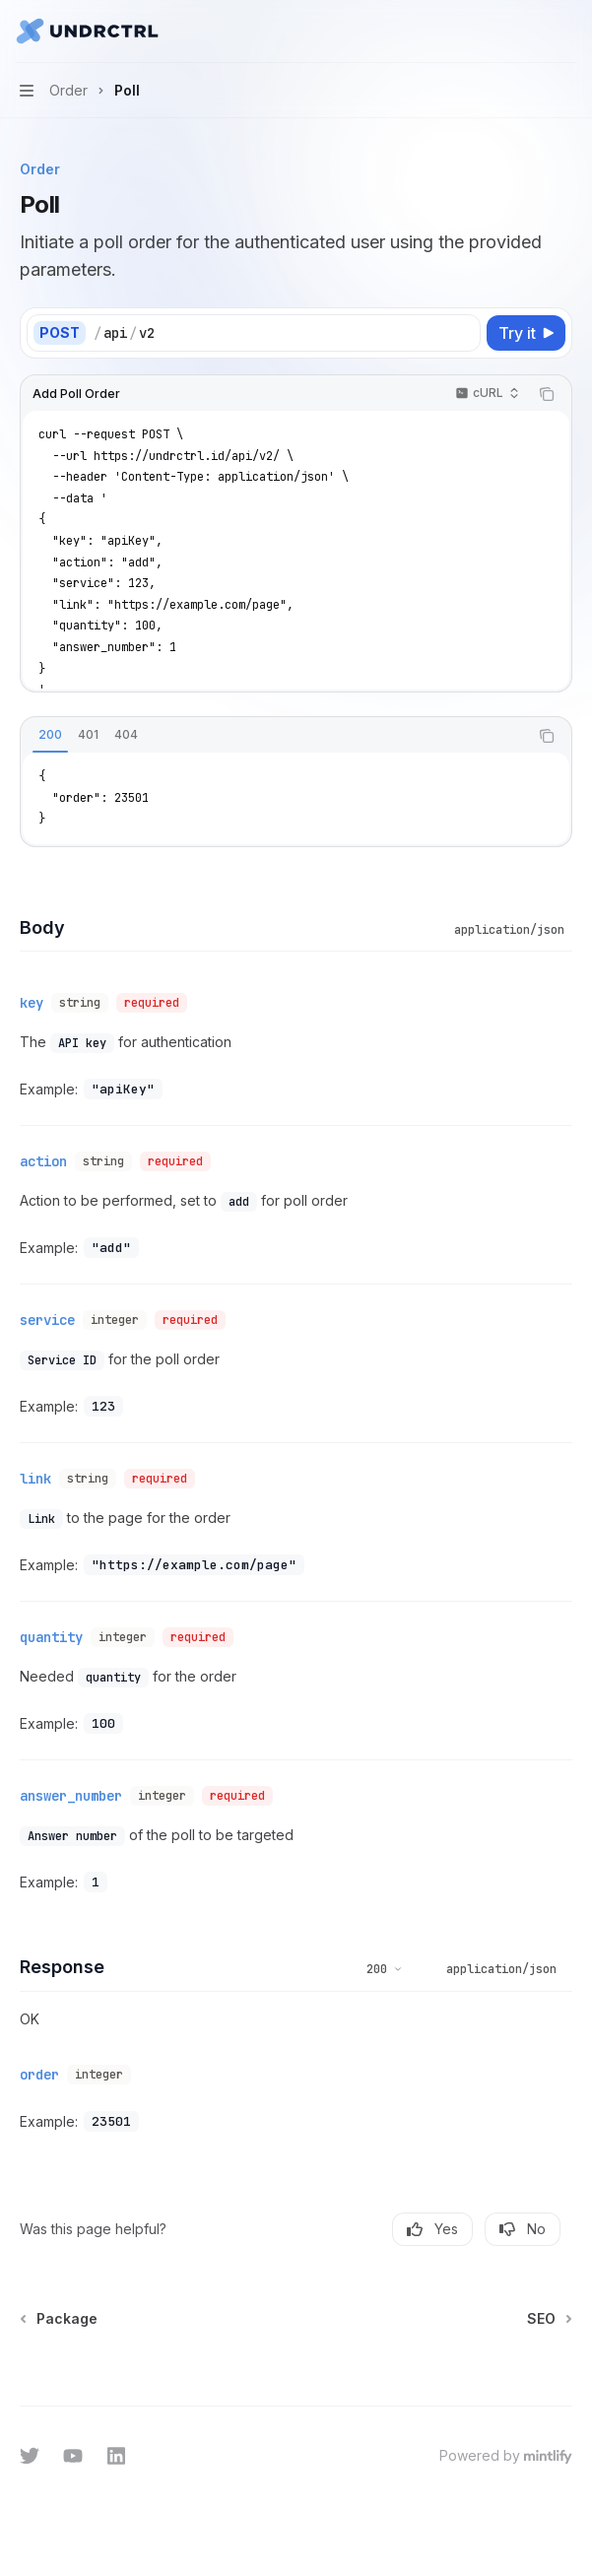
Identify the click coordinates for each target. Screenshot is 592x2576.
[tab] (50, 735)
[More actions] (566, 31)
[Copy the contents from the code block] (546, 394)
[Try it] (526, 333)
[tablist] (274, 736)
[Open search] (529, 31)
